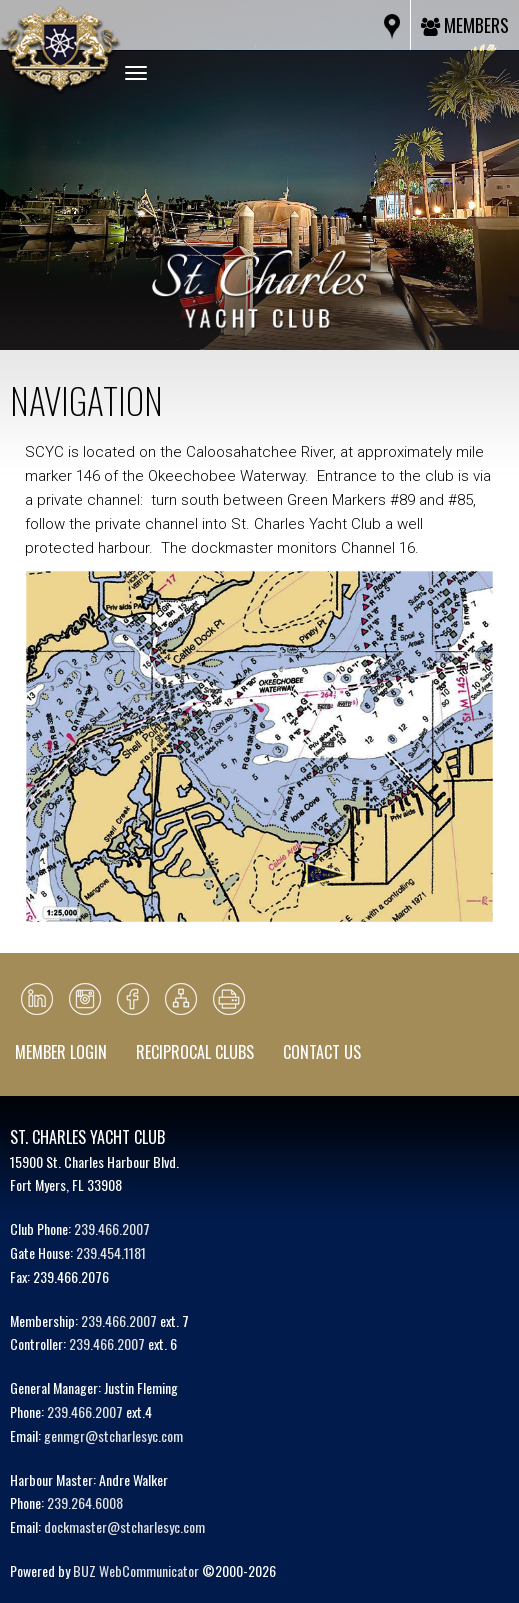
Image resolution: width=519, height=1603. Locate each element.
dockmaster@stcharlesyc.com (124, 1526)
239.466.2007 (112, 1228)
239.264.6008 (85, 1502)
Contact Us (322, 1052)
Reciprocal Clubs (195, 1052)
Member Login (61, 1052)
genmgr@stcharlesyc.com (113, 1435)
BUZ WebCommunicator (136, 1570)
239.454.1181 (111, 1252)
